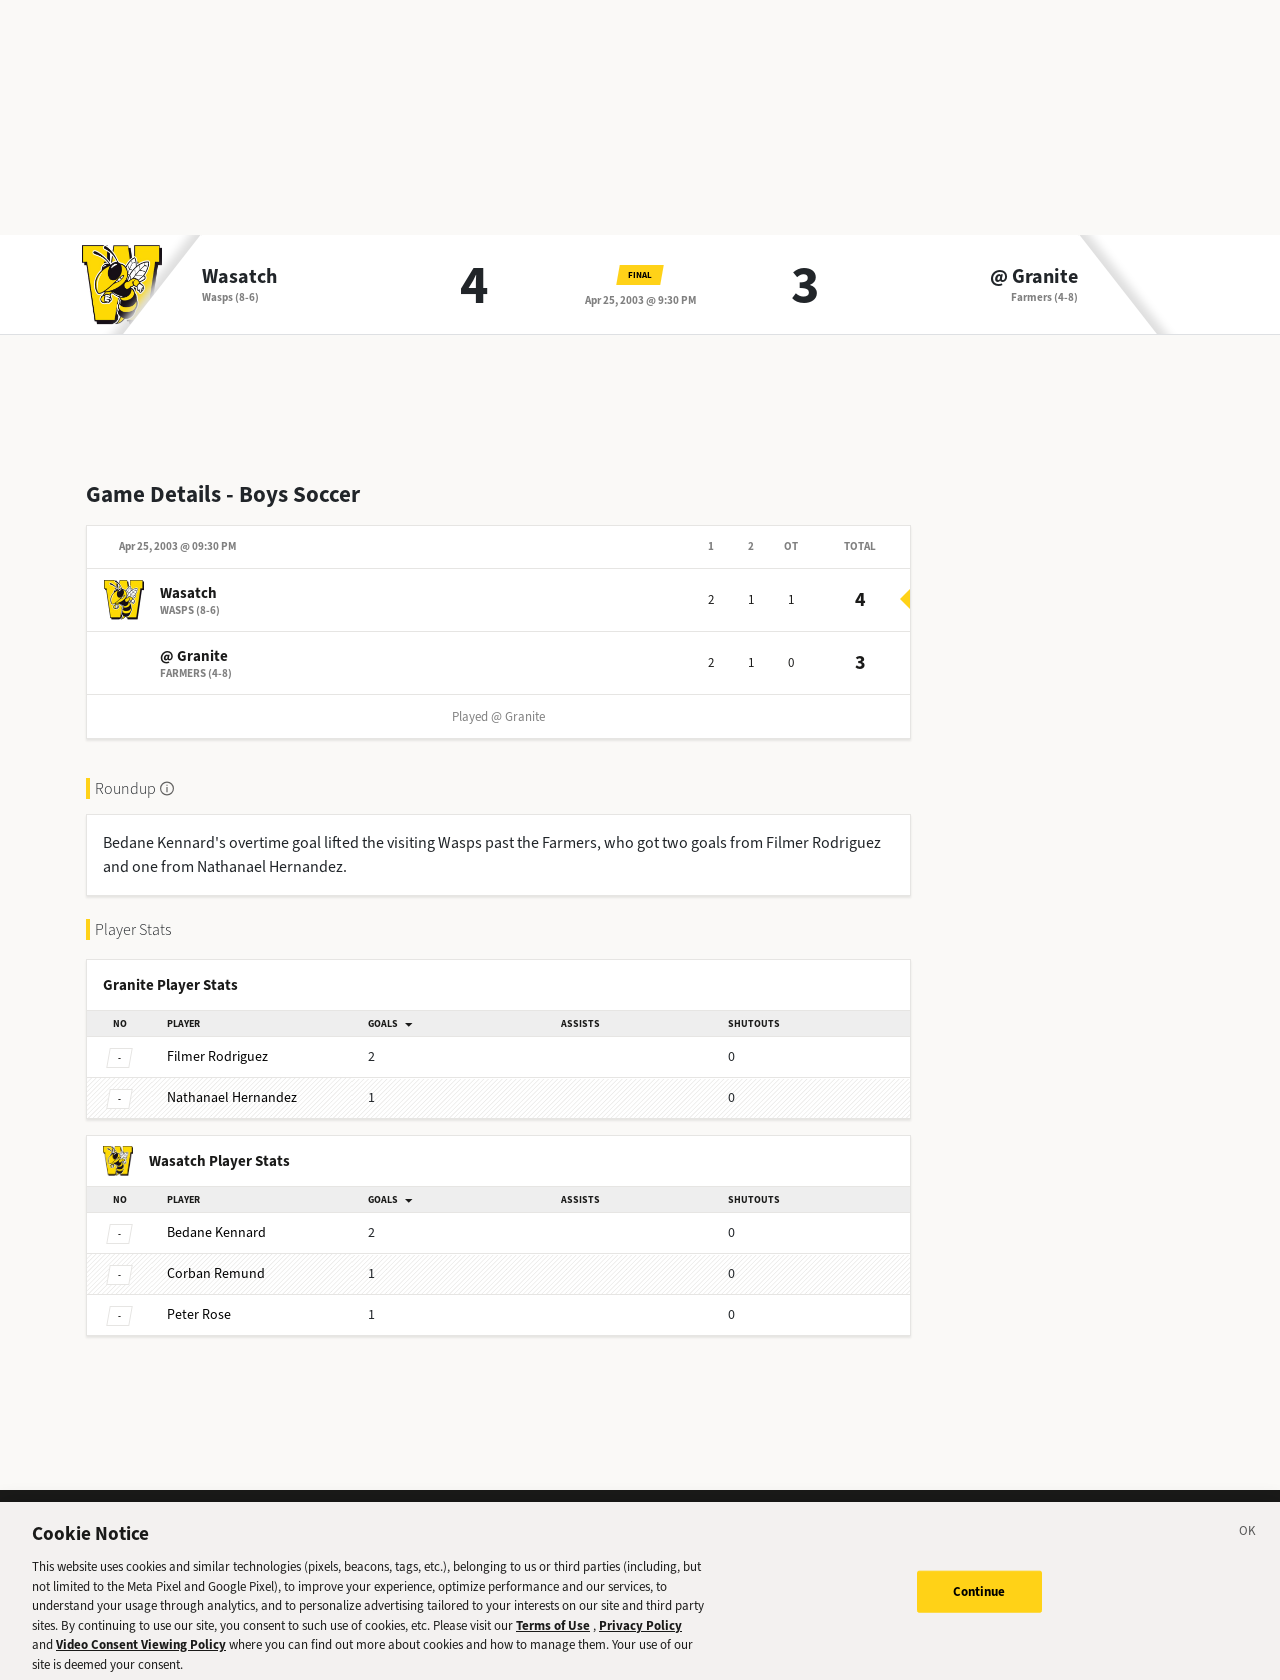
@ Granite (1034, 277)
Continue (979, 1601)
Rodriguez (217, 1056)
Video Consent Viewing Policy (141, 1654)
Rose (199, 1314)
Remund (216, 1273)
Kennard (216, 1232)
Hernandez (232, 1097)
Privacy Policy (640, 1635)
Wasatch (239, 277)
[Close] (1248, 1544)
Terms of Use (553, 1635)
